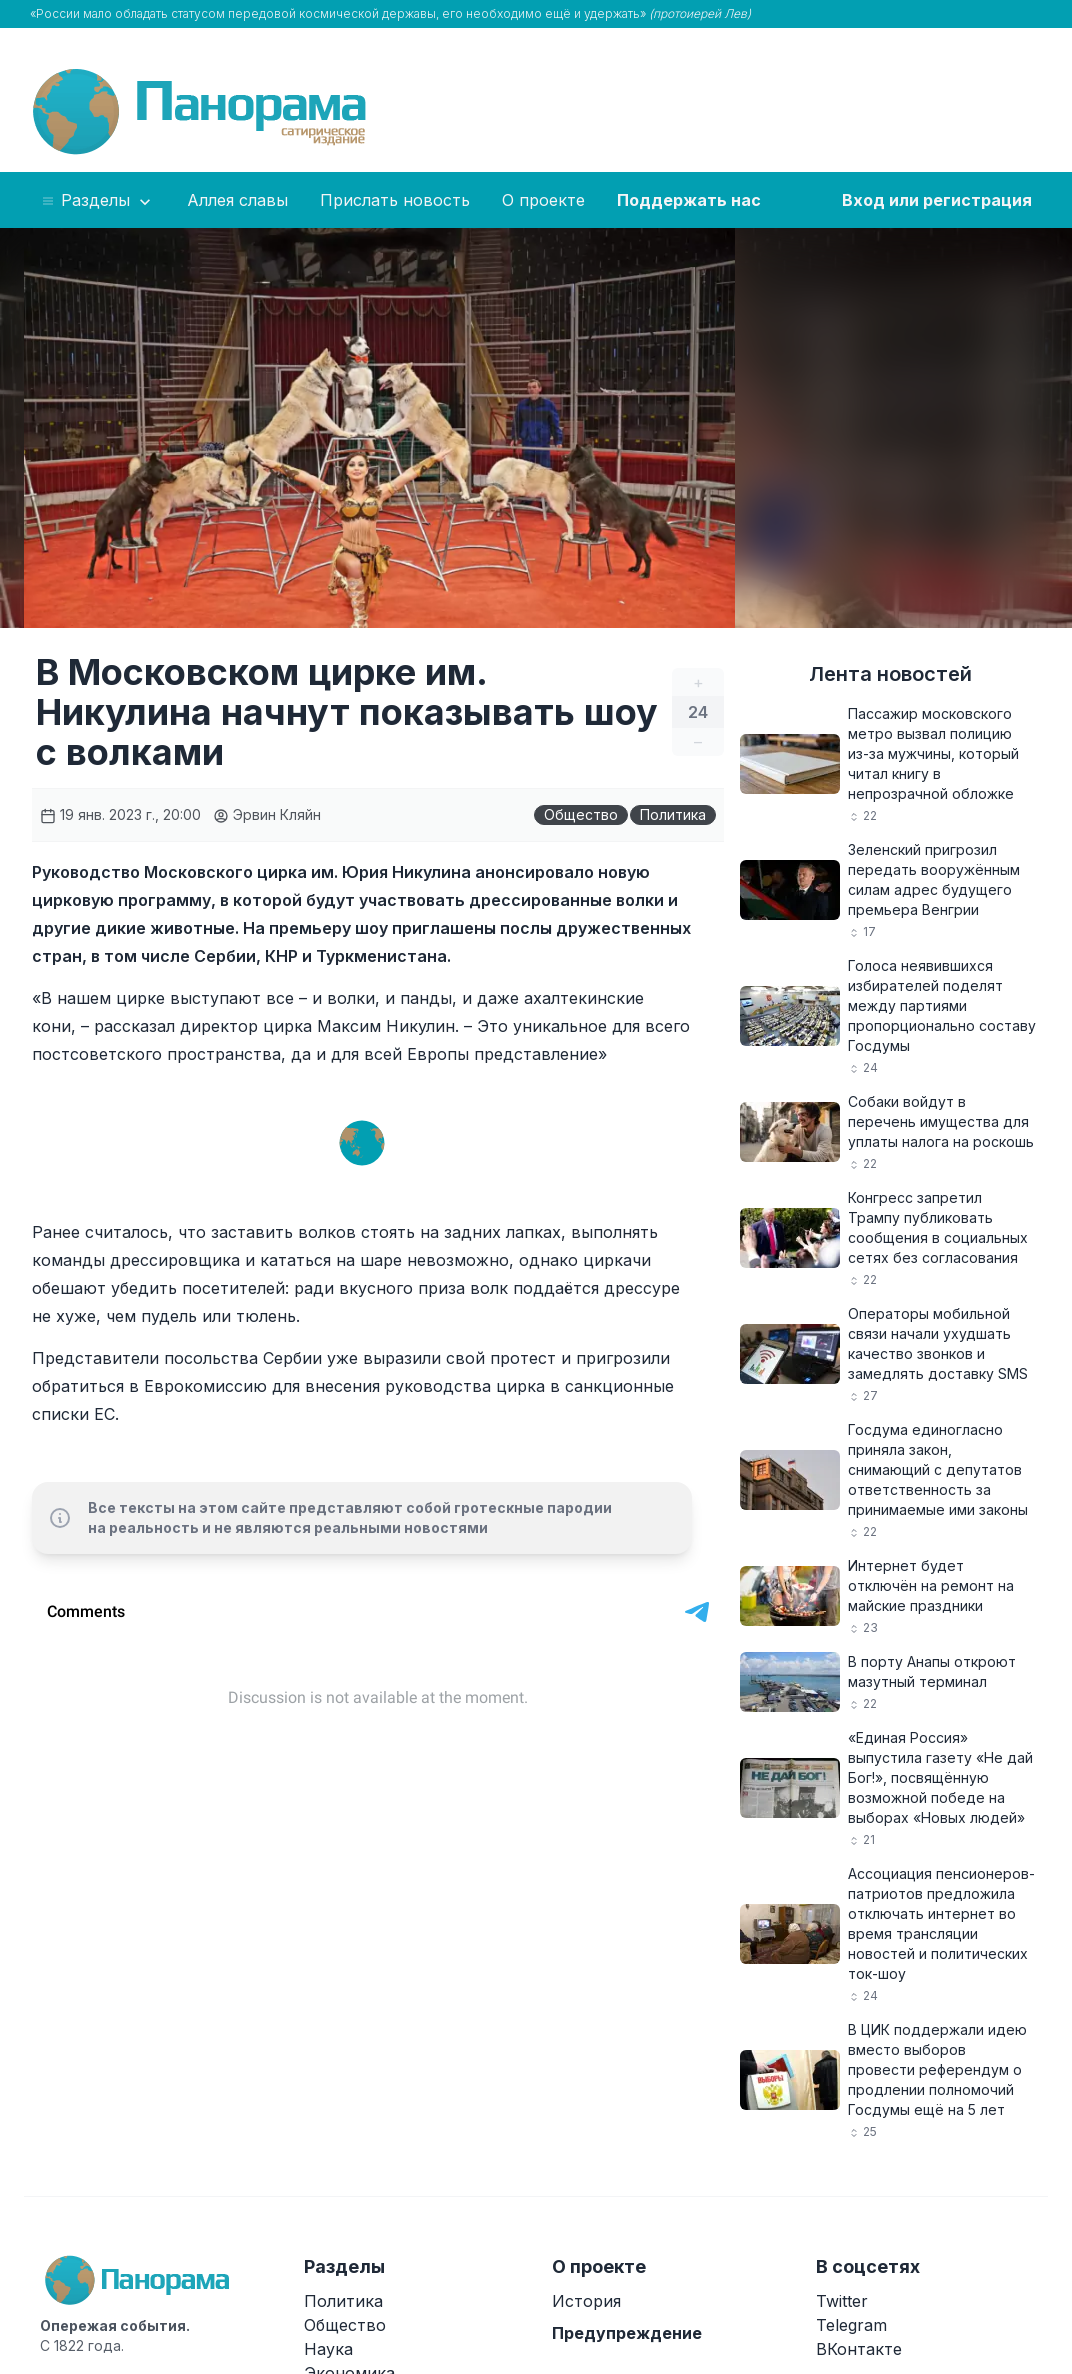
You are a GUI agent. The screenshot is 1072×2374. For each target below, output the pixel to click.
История (586, 2301)
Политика (673, 814)
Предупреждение (627, 2333)
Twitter (842, 2301)
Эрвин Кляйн (267, 814)
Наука (328, 2349)
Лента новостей (890, 674)
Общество (581, 814)
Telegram (851, 2325)
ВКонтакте (859, 2349)
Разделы (97, 201)
